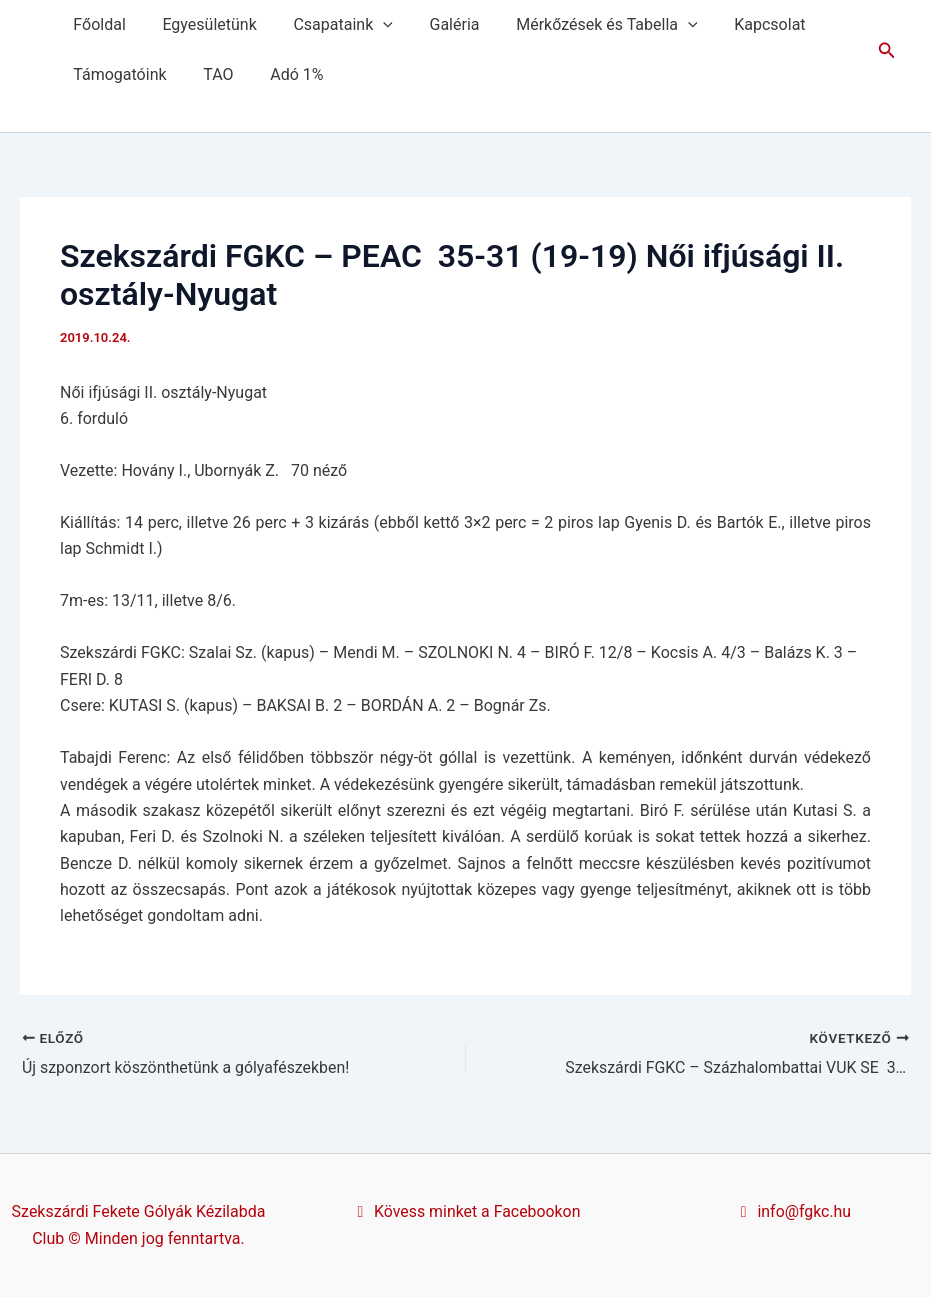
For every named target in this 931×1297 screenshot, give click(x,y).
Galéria (438, 24)
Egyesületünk (202, 24)
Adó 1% (285, 74)
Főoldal (97, 24)
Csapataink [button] (331, 25)
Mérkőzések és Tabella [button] (585, 25)
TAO (211, 74)
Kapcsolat (744, 24)
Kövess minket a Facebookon (466, 1211)
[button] (372, 25)
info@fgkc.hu (792, 1211)
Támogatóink (117, 74)
